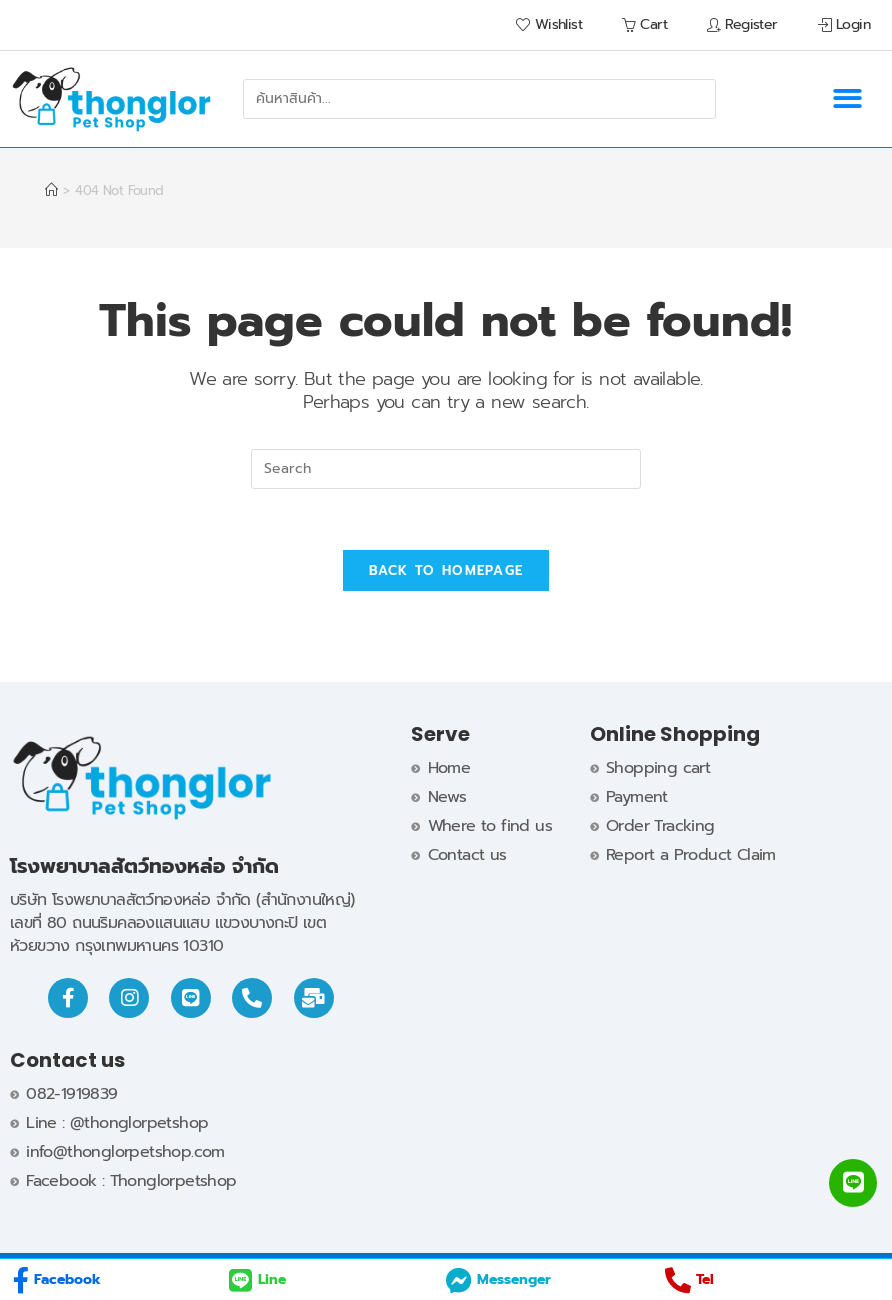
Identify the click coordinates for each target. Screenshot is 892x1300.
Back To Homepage (446, 570)
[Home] (51, 190)
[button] (847, 99)
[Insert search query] (446, 469)
